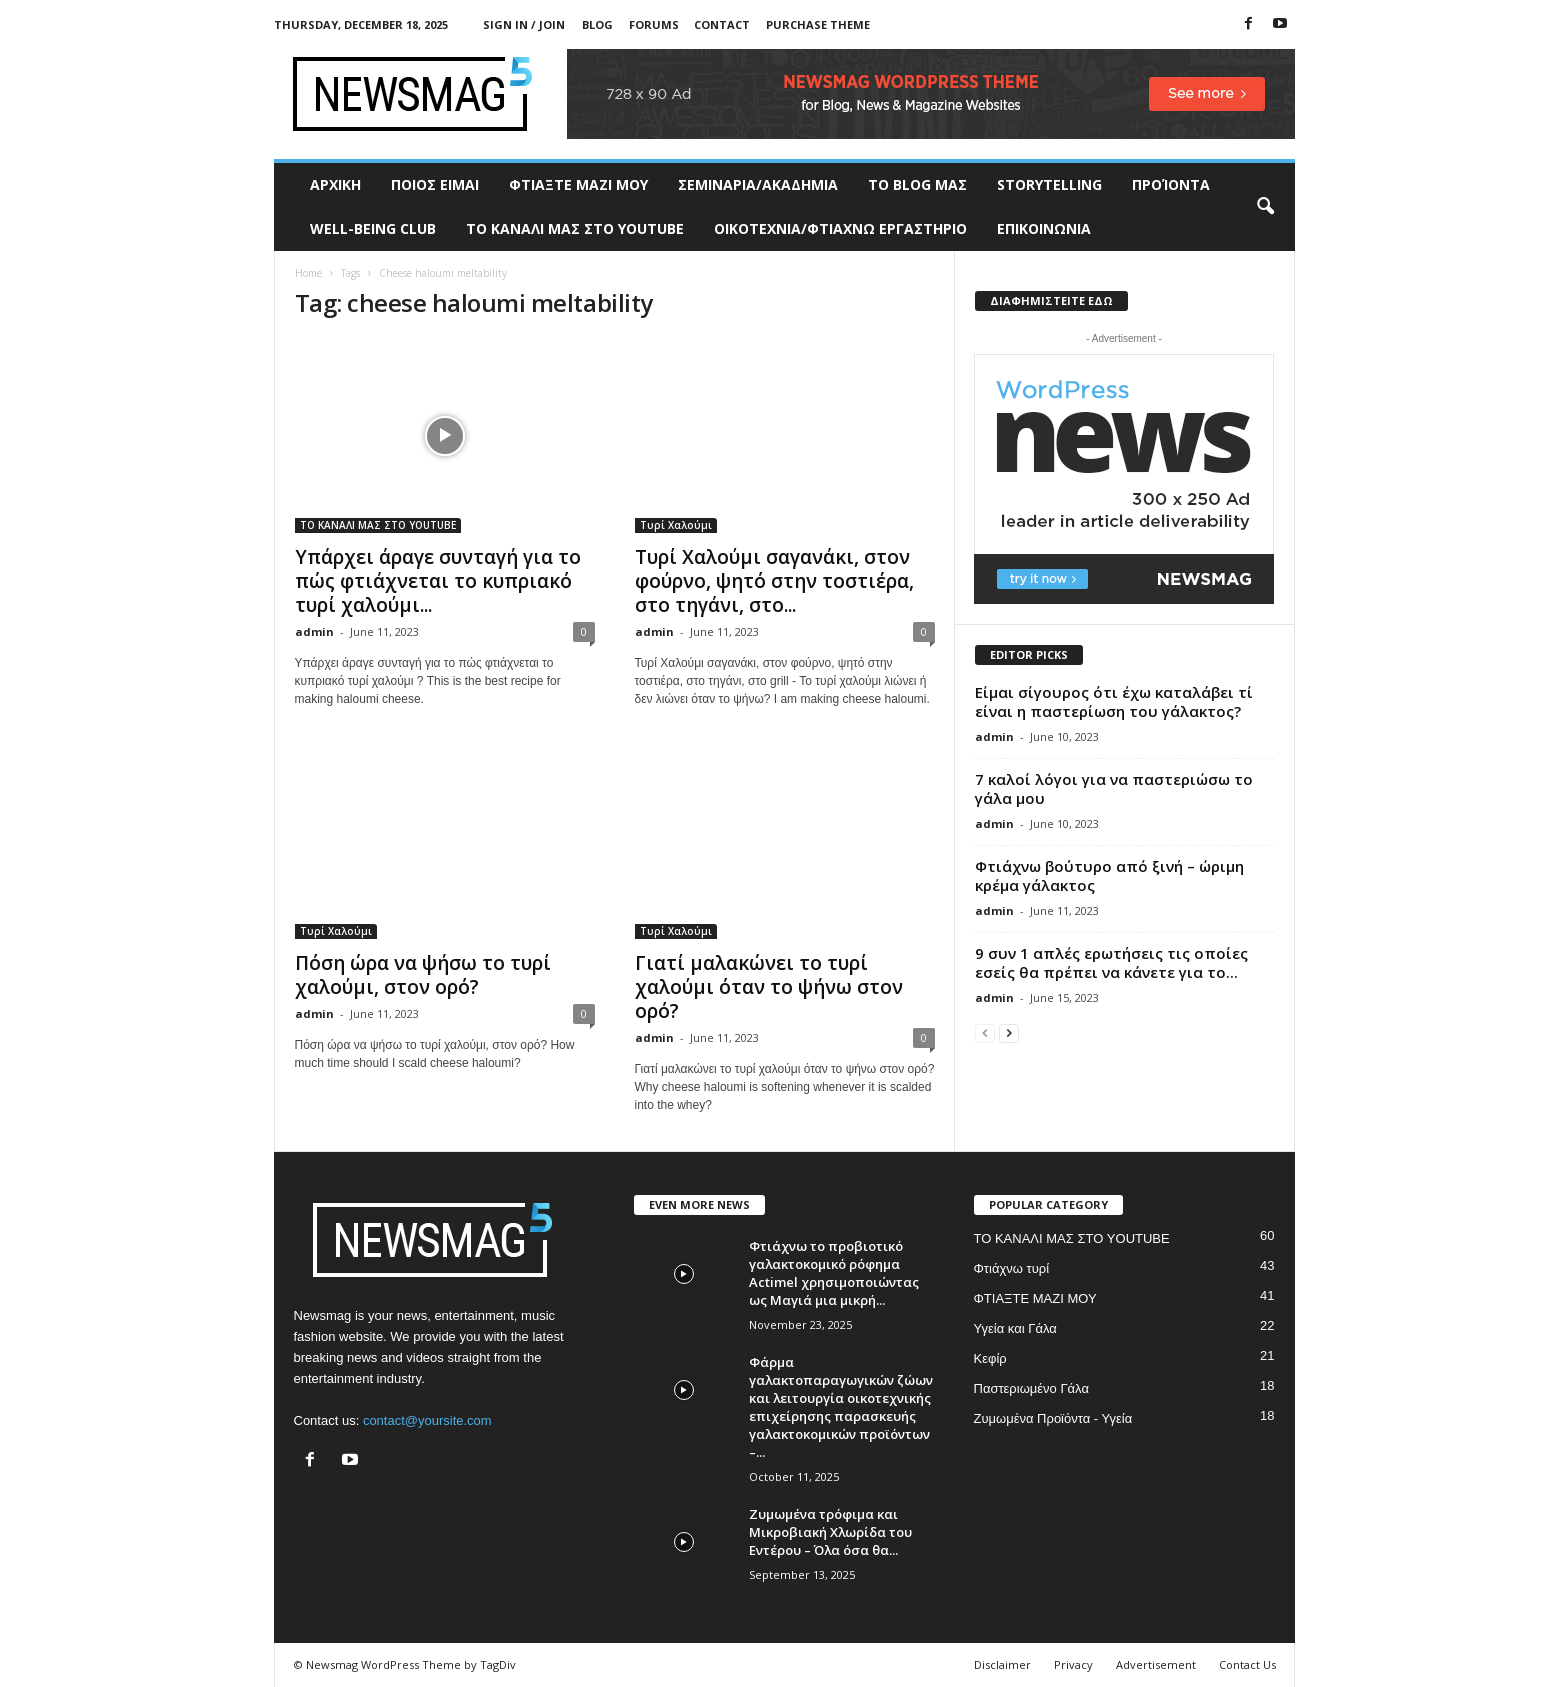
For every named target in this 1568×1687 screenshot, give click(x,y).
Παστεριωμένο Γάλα (1031, 1388)
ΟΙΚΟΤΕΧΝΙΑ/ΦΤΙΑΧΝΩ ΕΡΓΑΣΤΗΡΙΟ (840, 228)
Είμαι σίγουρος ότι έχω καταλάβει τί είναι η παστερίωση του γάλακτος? (1114, 701)
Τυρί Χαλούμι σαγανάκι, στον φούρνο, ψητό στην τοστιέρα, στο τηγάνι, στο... (774, 581)
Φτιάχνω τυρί (1012, 1268)
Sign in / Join (524, 24)
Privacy (1073, 1664)
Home (308, 273)
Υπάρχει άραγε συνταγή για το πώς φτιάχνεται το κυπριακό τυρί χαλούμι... (438, 581)
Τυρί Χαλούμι (676, 525)
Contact (722, 24)
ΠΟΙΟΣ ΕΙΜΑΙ (435, 184)
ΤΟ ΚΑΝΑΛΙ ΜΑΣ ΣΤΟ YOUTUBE (575, 228)
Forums (654, 24)
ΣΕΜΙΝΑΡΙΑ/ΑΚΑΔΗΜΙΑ (758, 184)
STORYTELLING (1049, 184)
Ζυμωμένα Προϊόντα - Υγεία (1053, 1418)
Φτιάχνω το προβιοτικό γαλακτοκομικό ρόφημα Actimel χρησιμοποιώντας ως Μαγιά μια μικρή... (834, 1273)
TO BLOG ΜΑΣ (917, 184)
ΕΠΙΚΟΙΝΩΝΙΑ (1044, 228)
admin (314, 631)
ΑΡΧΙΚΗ (335, 184)
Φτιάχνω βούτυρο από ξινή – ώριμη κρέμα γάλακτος (1109, 875)
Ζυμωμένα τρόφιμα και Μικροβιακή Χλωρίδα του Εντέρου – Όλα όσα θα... (830, 1532)
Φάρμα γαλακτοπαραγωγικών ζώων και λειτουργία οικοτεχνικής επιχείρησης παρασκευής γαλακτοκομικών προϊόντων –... (841, 1407)
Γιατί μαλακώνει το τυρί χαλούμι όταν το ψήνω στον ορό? (769, 987)
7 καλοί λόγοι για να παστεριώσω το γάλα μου (1114, 788)
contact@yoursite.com (427, 1420)
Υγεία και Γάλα (1015, 1328)
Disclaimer (1002, 1664)
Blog (597, 24)
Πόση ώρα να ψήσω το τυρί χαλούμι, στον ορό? (423, 975)
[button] (1265, 207)
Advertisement (1156, 1664)
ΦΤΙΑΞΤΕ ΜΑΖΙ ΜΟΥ (578, 184)
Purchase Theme (818, 24)
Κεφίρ (990, 1358)
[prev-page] (985, 1032)
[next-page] (1009, 1032)
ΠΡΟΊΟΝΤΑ (1171, 184)
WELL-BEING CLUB (373, 228)
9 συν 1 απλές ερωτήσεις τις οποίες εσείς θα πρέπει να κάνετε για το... (1111, 962)
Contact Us (1247, 1664)
